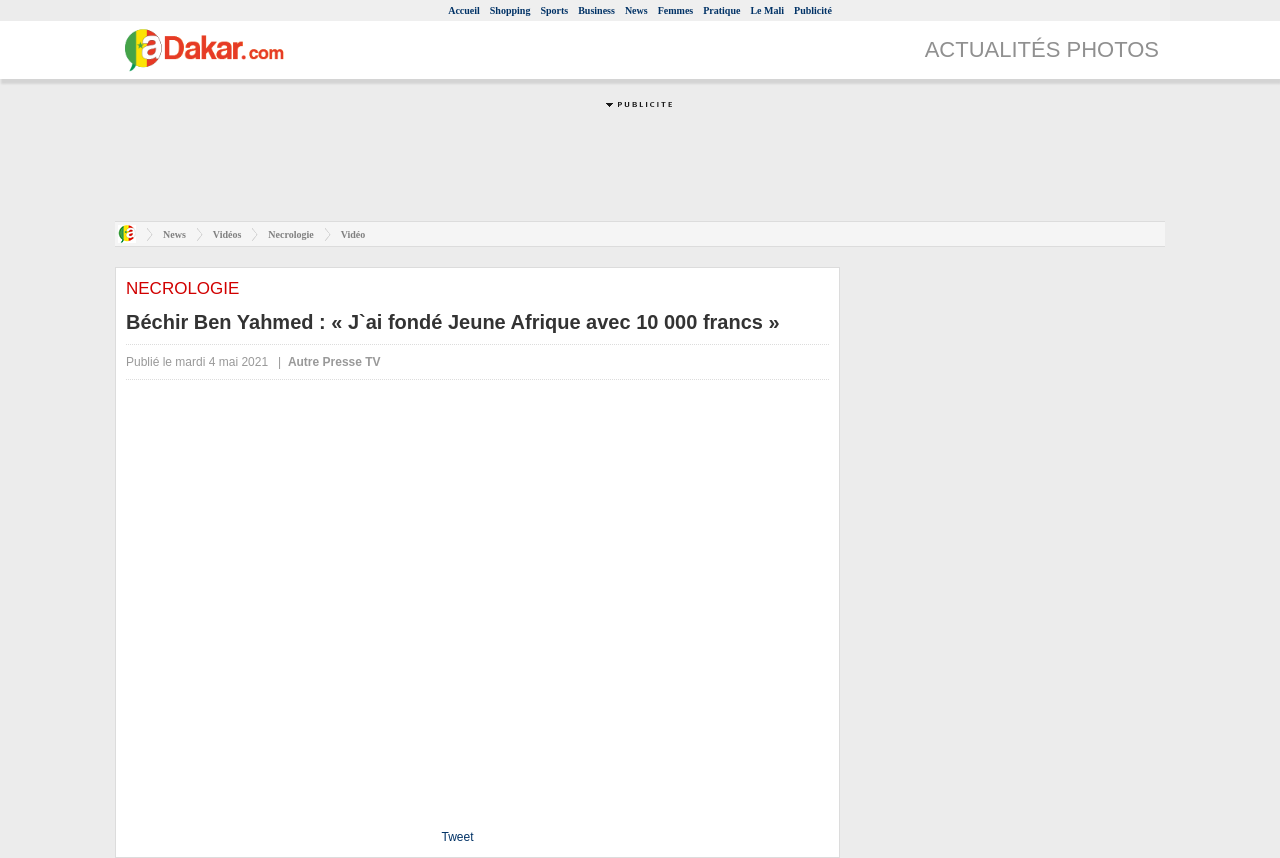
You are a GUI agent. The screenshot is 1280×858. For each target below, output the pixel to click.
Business (596, 10)
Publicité (813, 10)
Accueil (464, 10)
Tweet (457, 837)
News (636, 10)
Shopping (510, 10)
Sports (554, 10)
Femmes (676, 10)
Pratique (721, 10)
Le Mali (767, 10)
